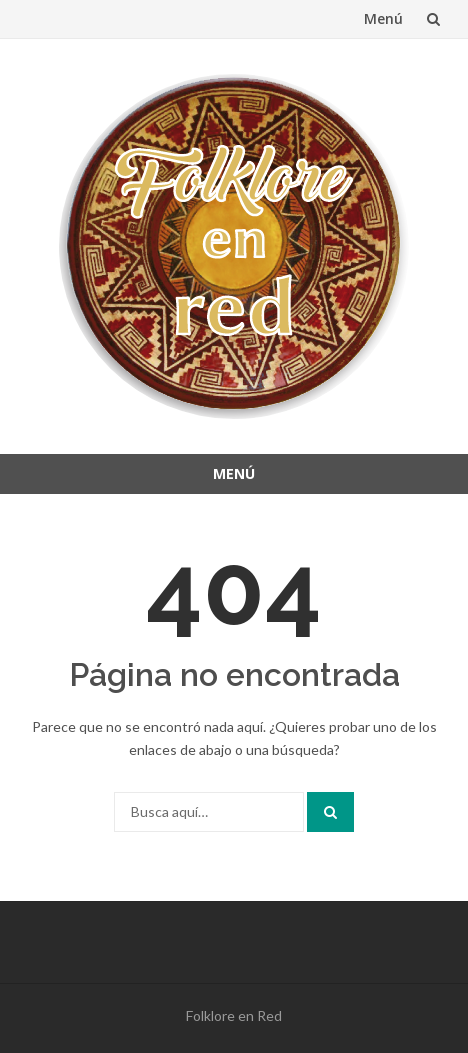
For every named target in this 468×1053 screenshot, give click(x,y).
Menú (383, 18)
